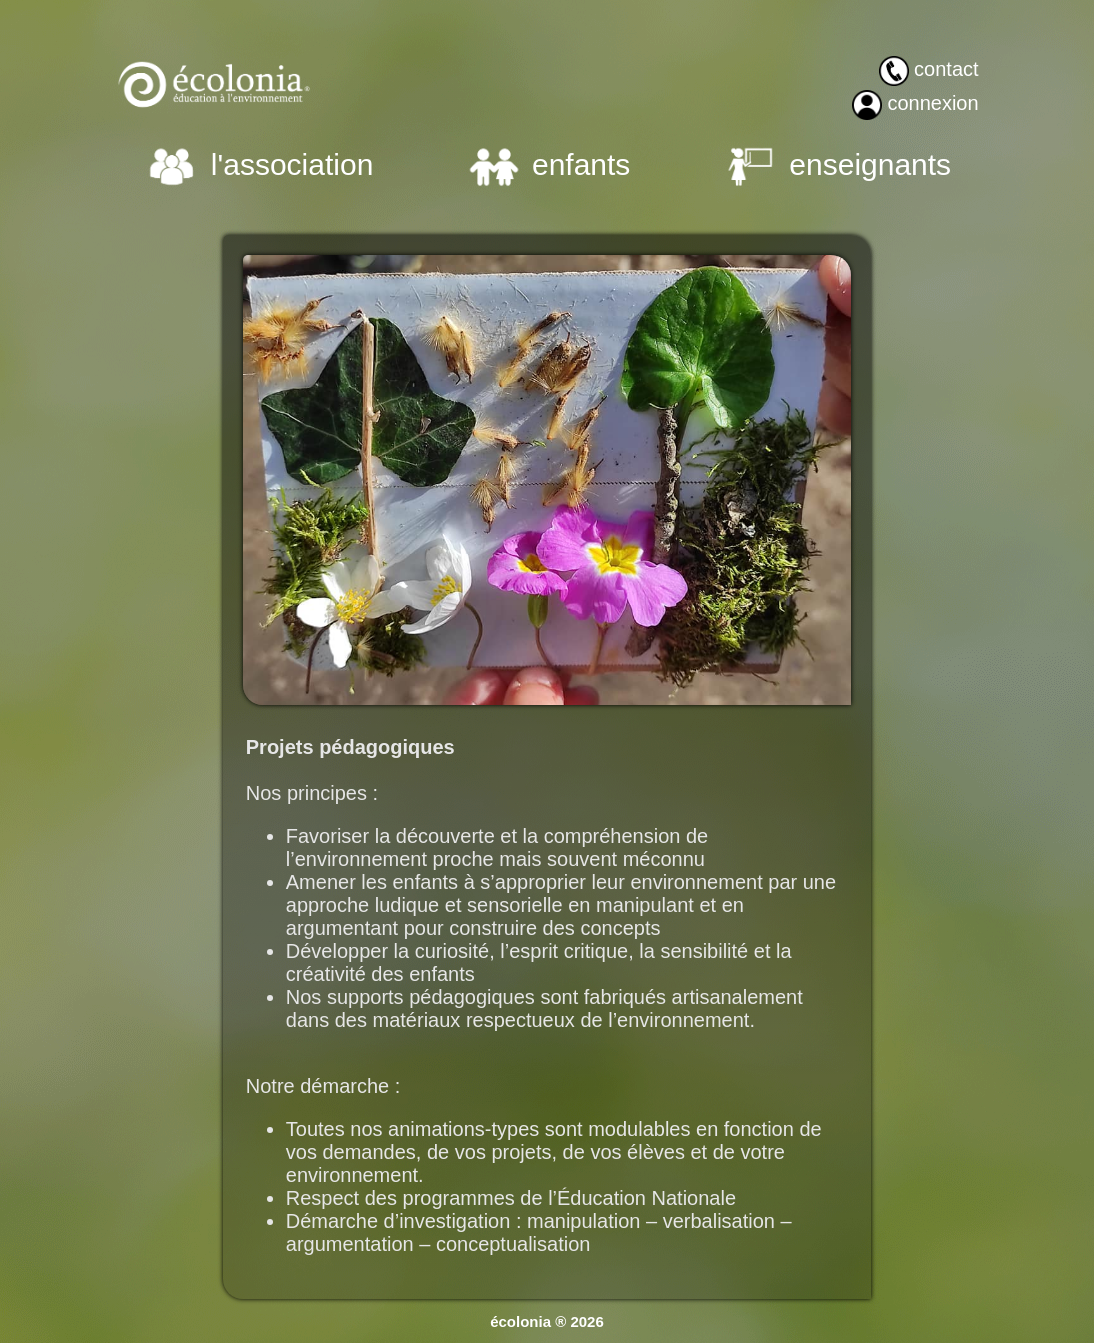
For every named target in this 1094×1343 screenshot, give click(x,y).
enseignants (870, 164)
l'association (292, 164)
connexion (932, 103)
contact (946, 69)
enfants (581, 164)
